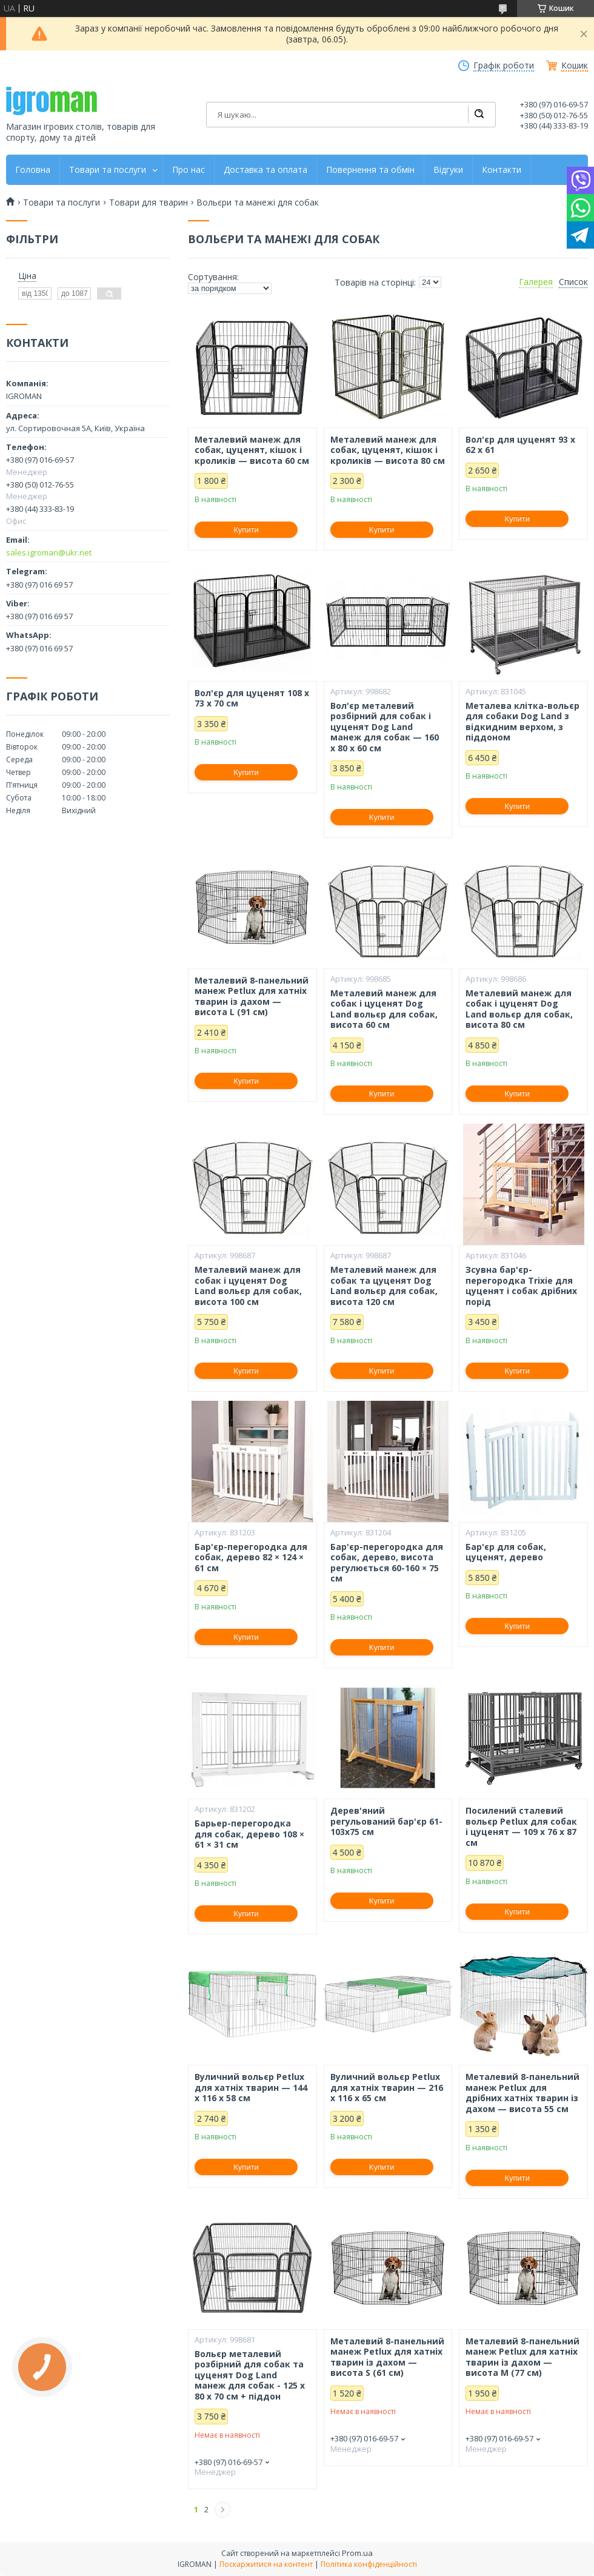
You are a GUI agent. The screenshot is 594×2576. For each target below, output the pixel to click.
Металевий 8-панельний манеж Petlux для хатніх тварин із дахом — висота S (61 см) (387, 2357)
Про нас (188, 169)
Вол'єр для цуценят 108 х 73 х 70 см (252, 698)
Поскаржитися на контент (266, 2564)
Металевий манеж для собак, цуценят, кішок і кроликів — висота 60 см (252, 450)
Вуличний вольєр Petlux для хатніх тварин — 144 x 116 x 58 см (251, 2087)
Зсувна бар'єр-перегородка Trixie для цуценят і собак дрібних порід (521, 1285)
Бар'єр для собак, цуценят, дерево (506, 1552)
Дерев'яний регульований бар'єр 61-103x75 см (386, 1821)
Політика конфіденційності (369, 2564)
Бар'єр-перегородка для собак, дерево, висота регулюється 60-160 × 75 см (386, 1562)
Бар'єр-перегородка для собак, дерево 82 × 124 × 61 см (251, 1557)
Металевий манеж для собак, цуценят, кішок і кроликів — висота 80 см (387, 450)
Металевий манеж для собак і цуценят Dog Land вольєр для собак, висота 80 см (519, 1009)
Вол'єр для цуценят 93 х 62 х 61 (520, 444)
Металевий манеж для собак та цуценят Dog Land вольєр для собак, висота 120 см (384, 1285)
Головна (32, 169)
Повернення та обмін (370, 169)
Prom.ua (357, 2552)
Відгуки (448, 169)
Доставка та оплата (265, 169)
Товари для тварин (148, 202)
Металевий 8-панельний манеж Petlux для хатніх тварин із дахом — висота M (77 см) (522, 2357)
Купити (246, 529)
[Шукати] (479, 114)
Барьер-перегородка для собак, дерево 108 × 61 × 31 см (249, 1834)
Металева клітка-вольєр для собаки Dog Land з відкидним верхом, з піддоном (522, 721)
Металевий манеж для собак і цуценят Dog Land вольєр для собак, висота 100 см (248, 1285)
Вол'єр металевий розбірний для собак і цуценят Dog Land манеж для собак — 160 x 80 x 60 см (384, 727)
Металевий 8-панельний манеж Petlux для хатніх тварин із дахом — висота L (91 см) (252, 996)
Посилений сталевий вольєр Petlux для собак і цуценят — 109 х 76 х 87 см (521, 1826)
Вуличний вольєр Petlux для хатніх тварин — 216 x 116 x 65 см (386, 2087)
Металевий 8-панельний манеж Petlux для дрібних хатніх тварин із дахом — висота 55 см (522, 2092)
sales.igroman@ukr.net (49, 552)
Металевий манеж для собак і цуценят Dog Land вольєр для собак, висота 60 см (384, 1009)
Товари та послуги (107, 169)
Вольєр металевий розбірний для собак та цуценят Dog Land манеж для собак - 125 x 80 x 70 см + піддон (250, 2375)
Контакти (501, 169)
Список (573, 282)
